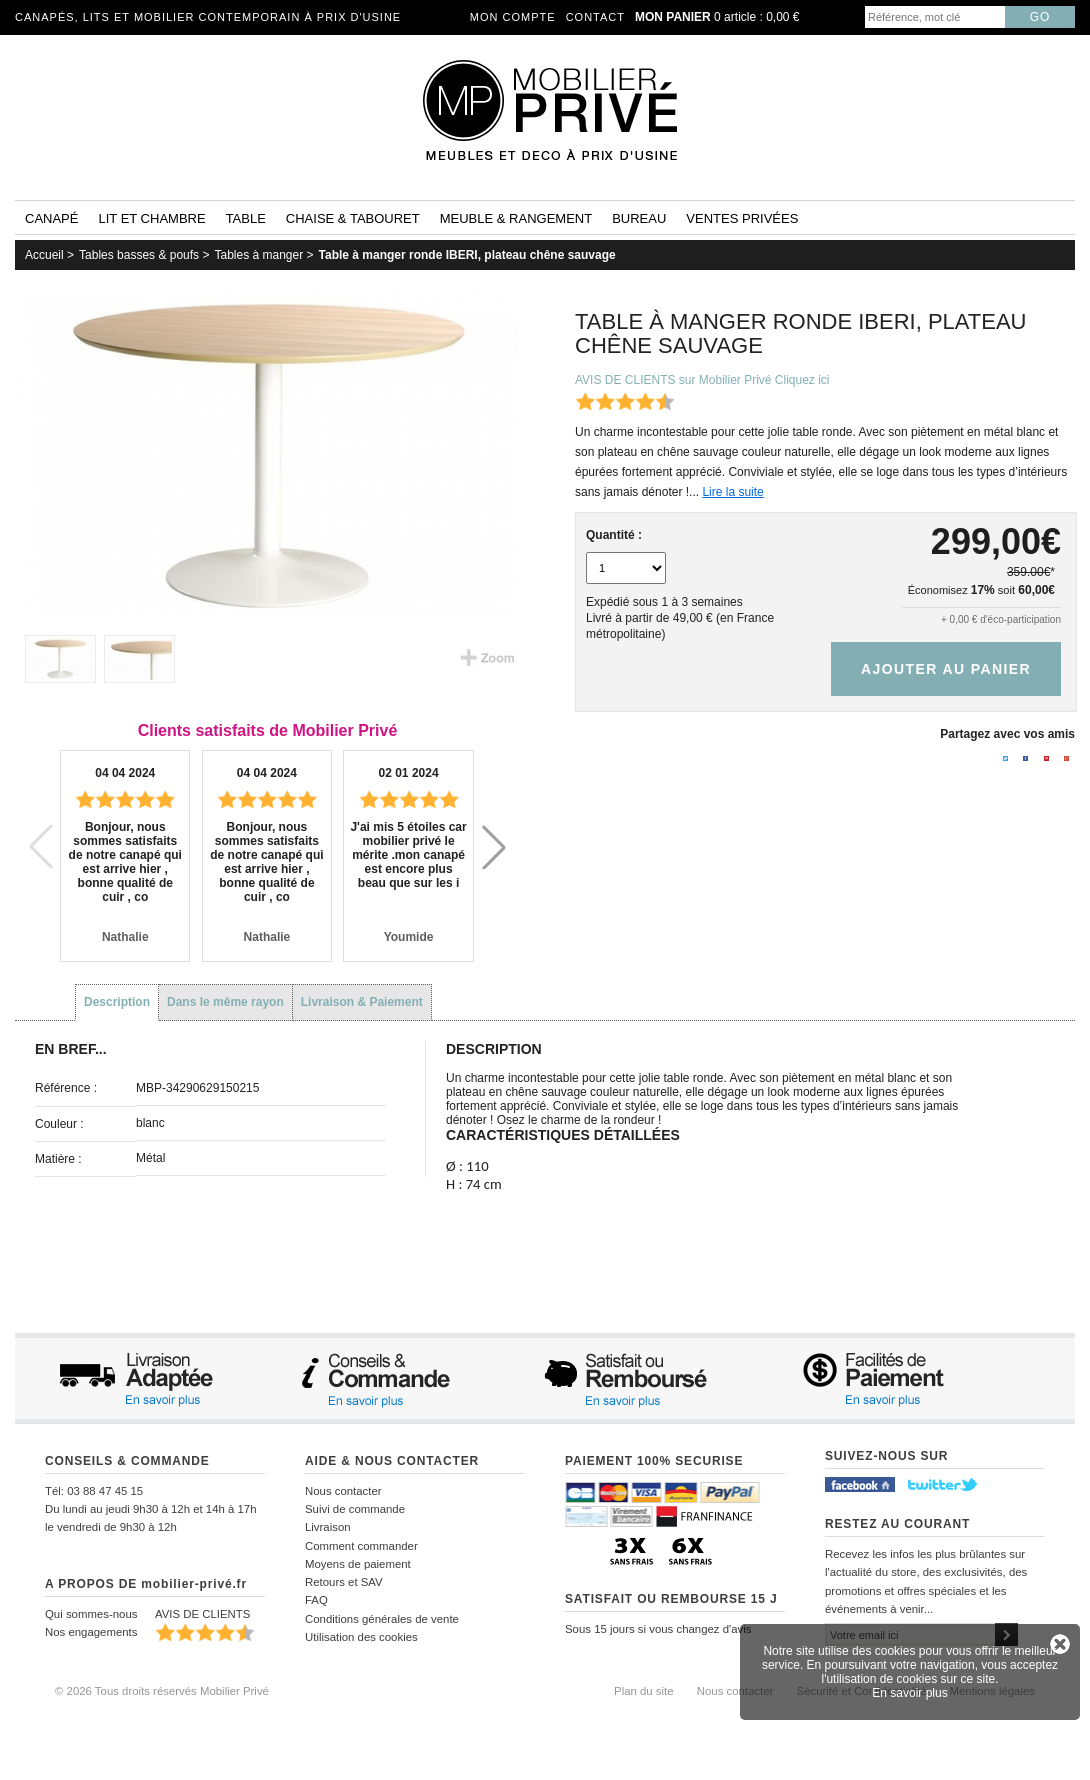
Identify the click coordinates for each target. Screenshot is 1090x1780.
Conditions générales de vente (382, 1619)
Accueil (44, 255)
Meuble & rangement (516, 218)
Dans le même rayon (225, 1002)
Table (246, 218)
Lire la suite (732, 492)
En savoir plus (909, 1693)
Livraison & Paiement (362, 1002)
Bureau (639, 218)
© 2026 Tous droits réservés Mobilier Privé (162, 1691)
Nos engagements (91, 1632)
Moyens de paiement (358, 1564)
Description (117, 1002)
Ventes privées (742, 218)
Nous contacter (343, 1491)
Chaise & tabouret (353, 218)
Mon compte (513, 17)
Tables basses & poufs (139, 255)
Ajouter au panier (946, 669)
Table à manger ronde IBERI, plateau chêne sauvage (467, 255)
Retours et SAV (344, 1582)
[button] (494, 847)
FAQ (316, 1600)
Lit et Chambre (151, 218)
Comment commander (361, 1546)
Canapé (51, 218)
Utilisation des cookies (361, 1637)
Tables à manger (258, 255)
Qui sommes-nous (91, 1614)
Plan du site (644, 1691)
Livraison (328, 1527)
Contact (595, 17)
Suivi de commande (355, 1509)
